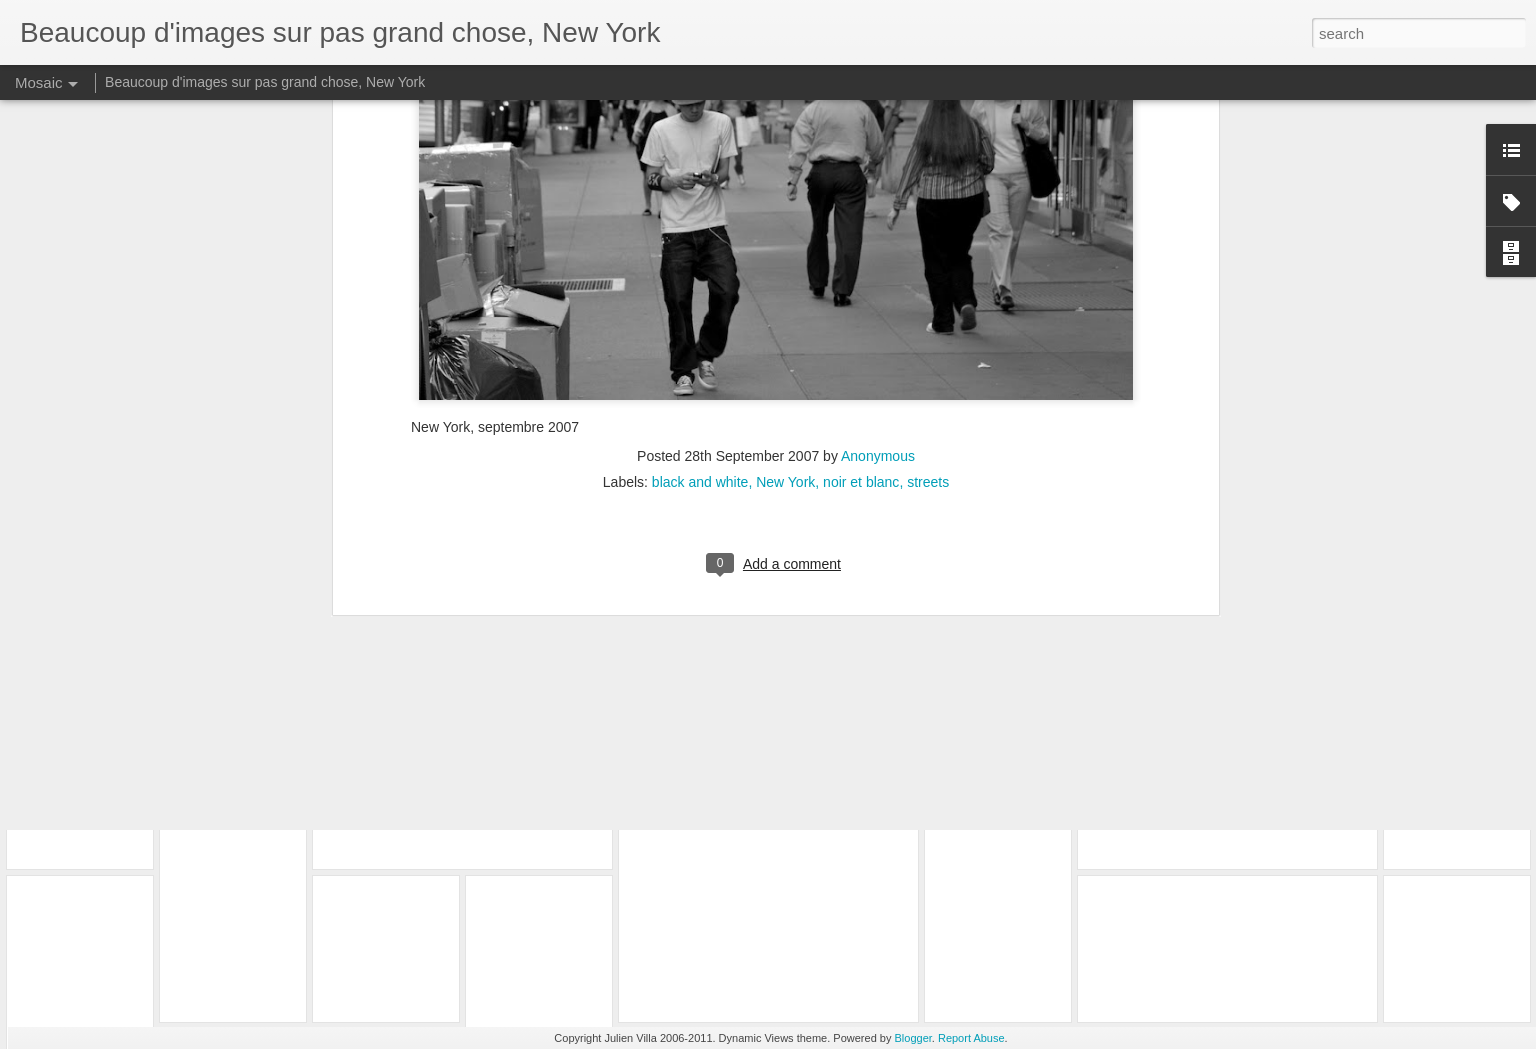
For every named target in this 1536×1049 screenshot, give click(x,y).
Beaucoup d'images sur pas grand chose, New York (265, 82)
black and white (700, 252)
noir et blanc (861, 252)
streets (928, 252)
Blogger (913, 1038)
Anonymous (878, 226)
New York (785, 252)
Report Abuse (971, 1038)
